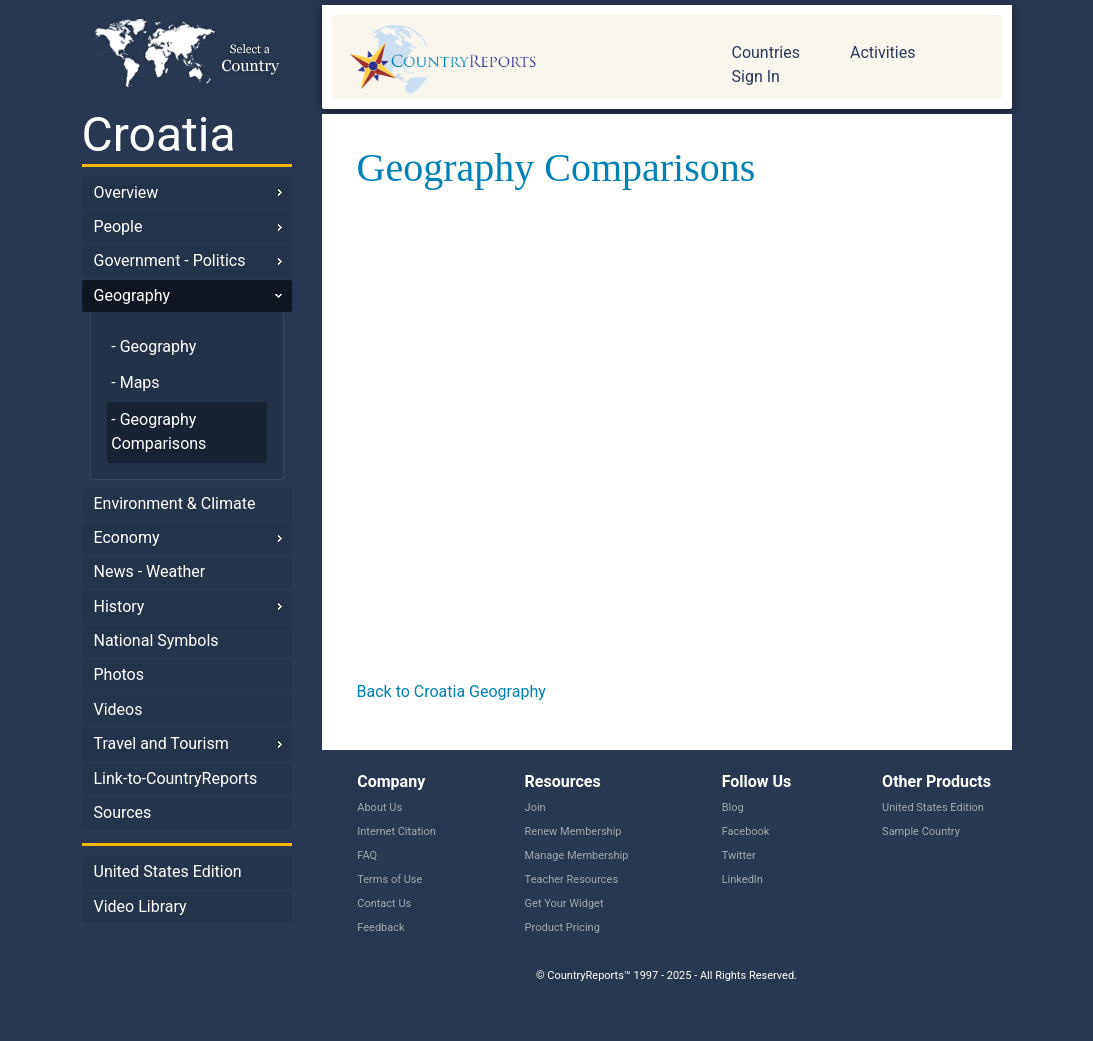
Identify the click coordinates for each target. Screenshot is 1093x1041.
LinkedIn (742, 879)
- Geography (153, 346)
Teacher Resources (571, 879)
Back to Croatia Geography (451, 691)
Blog (733, 807)
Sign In (756, 76)
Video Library (140, 906)
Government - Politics (170, 260)
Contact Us (384, 903)
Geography (132, 295)
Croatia (159, 134)
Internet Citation (396, 831)
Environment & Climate (175, 503)
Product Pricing (562, 927)
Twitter (739, 855)
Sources (123, 812)
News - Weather (150, 571)
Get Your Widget (564, 903)
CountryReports (517, 60)
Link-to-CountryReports (176, 778)
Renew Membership (573, 831)
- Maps (135, 382)
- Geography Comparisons (158, 431)
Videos (118, 709)
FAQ (367, 855)
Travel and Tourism (161, 743)
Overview (126, 192)
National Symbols (156, 640)
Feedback (380, 927)
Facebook (746, 831)
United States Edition (168, 871)
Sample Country (921, 831)
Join (535, 807)
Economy (127, 537)
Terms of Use (389, 879)
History (119, 606)
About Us (379, 807)
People (118, 226)
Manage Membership (577, 855)
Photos (119, 674)
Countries (766, 52)
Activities (882, 52)
